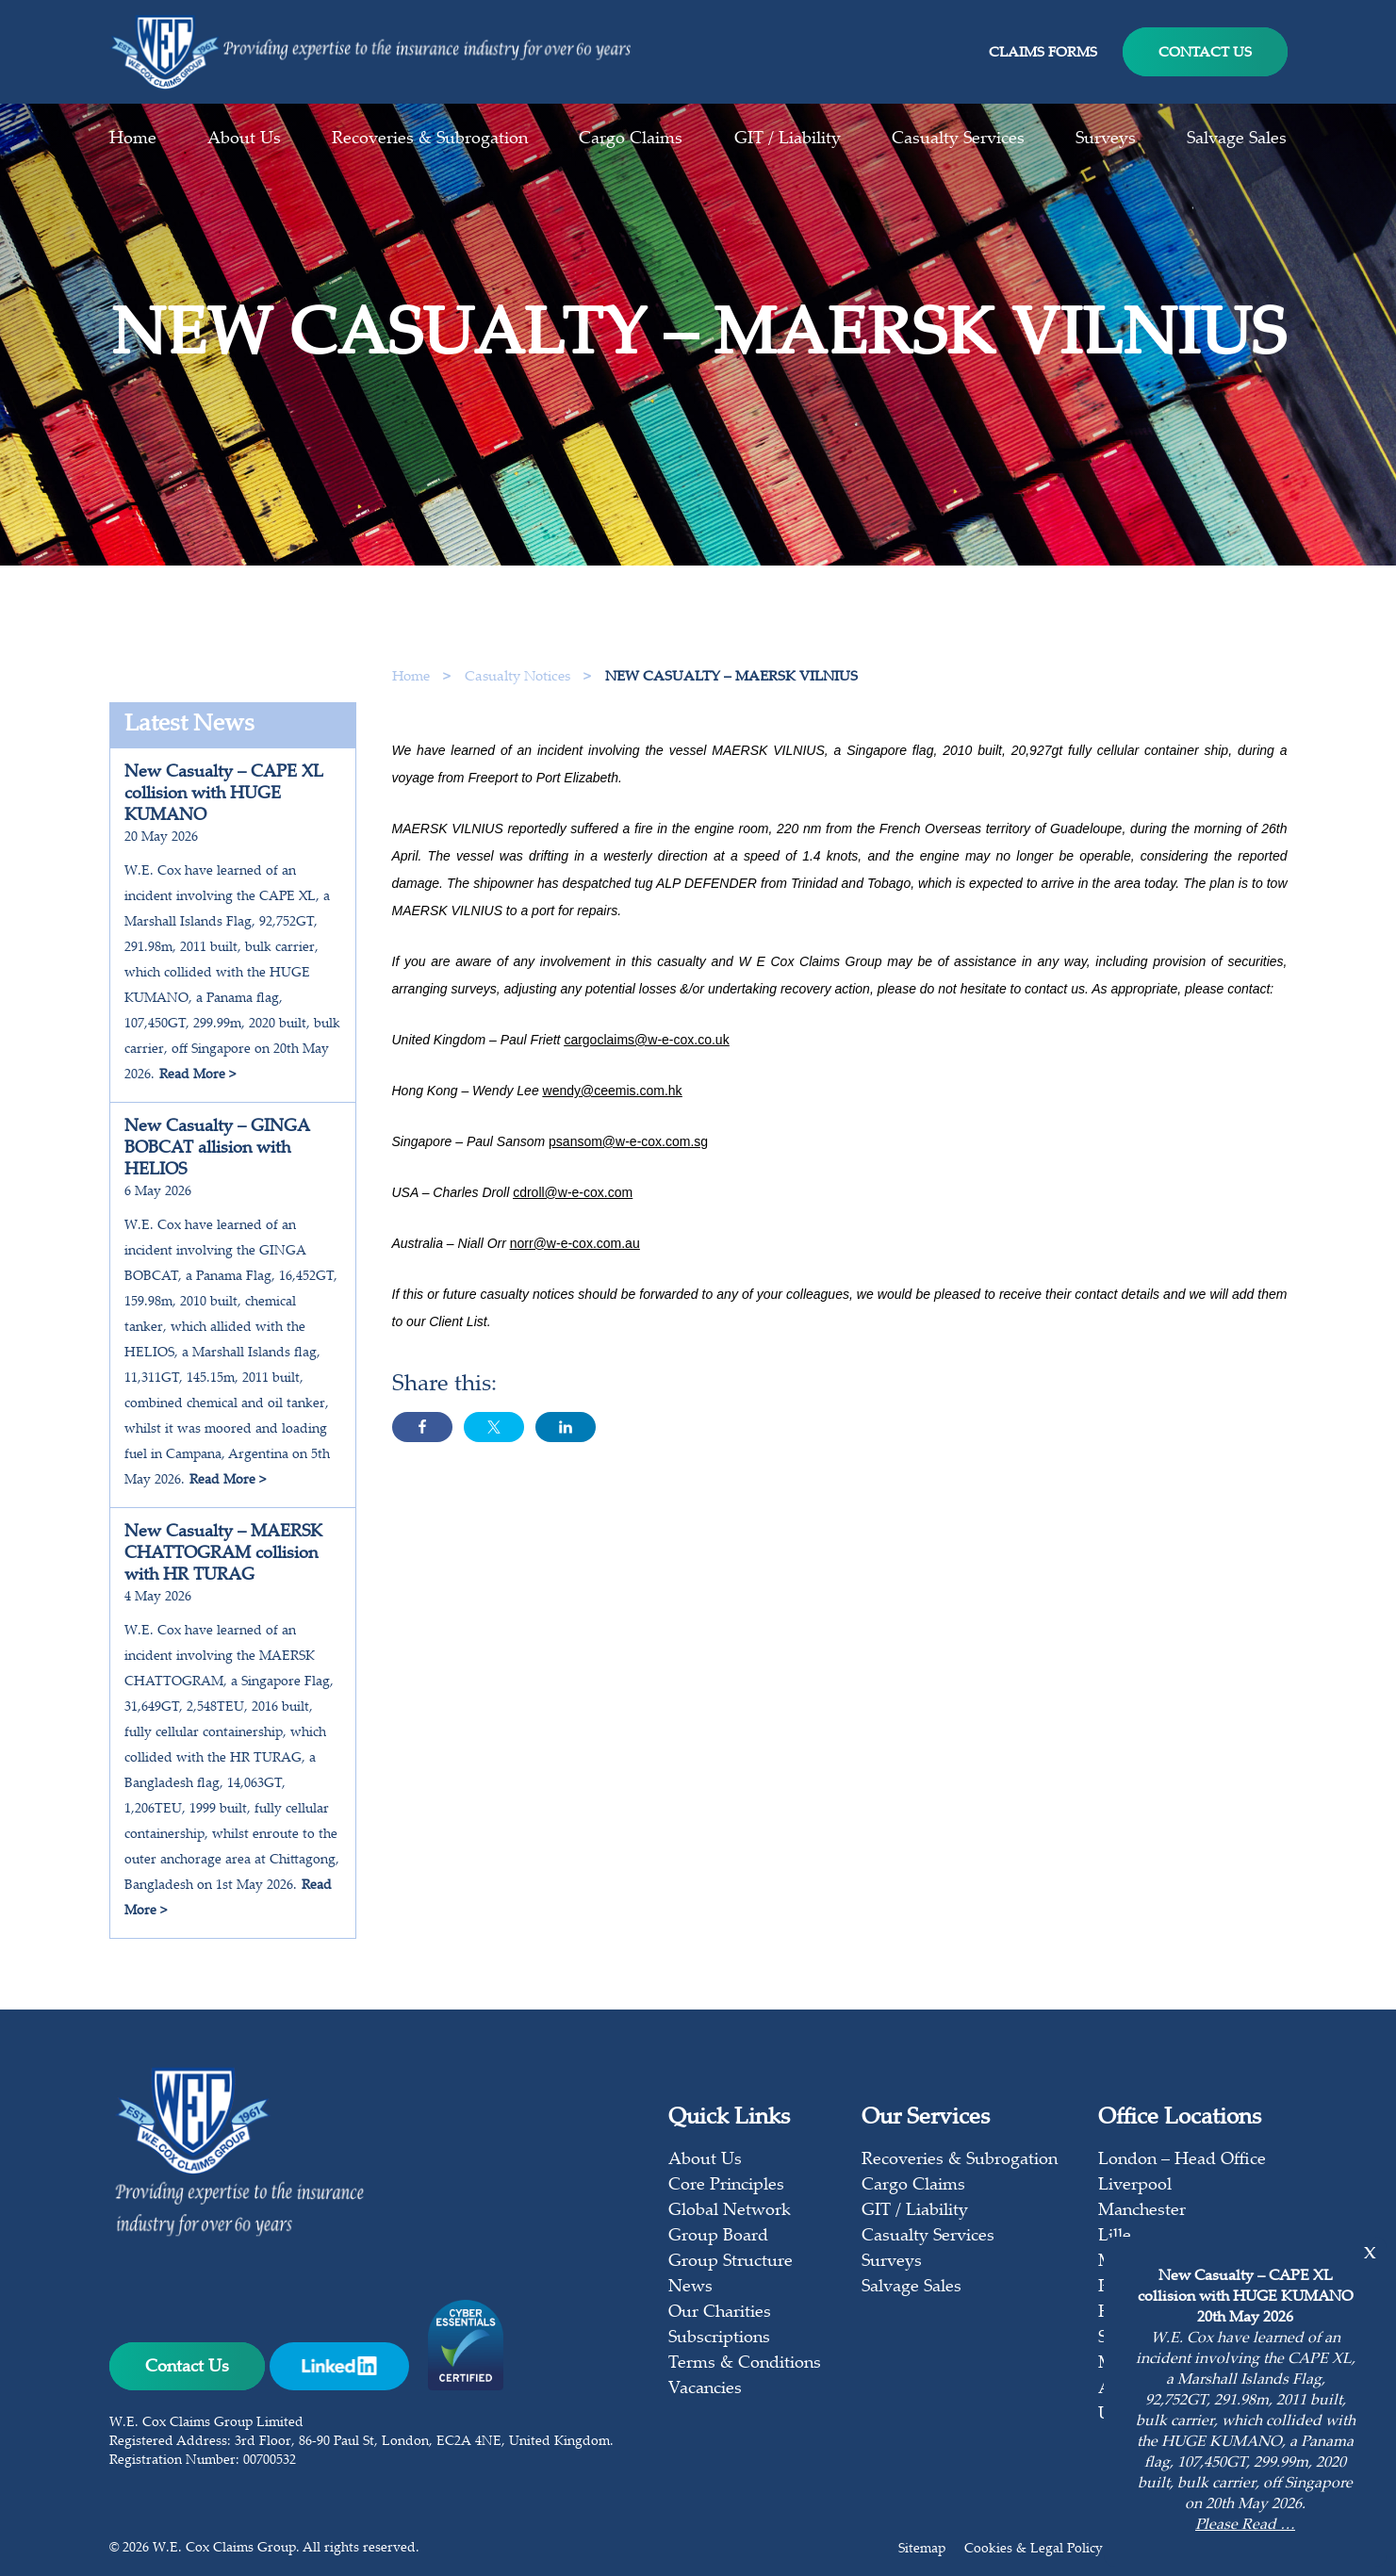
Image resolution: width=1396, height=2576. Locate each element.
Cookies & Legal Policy (1033, 2549)
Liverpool (1135, 2185)
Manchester (1142, 2211)
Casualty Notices (519, 677)
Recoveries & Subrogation (430, 139)
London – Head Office (1182, 2160)
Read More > (197, 1075)
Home (132, 139)
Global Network (729, 2211)
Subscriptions (719, 2338)
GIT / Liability (787, 139)
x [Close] (1370, 2253)
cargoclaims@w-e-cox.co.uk (646, 1072)
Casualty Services (958, 139)
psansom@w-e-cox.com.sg (628, 1174)
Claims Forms (1043, 53)
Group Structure (730, 2262)
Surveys (1106, 139)
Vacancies (705, 2389)
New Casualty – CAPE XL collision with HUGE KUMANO (223, 794)
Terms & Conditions (744, 2363)
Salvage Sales (1237, 139)
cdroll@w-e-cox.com (572, 1225)
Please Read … (1245, 2526)
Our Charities (719, 2313)
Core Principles (726, 2185)
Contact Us (1205, 53)
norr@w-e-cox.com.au (575, 1276)
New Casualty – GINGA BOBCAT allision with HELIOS (217, 1149)
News (690, 2287)
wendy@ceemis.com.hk (612, 1123)
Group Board (718, 2236)
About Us (244, 139)
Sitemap (921, 2549)
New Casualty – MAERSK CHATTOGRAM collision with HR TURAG (223, 1554)
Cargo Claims (630, 139)
